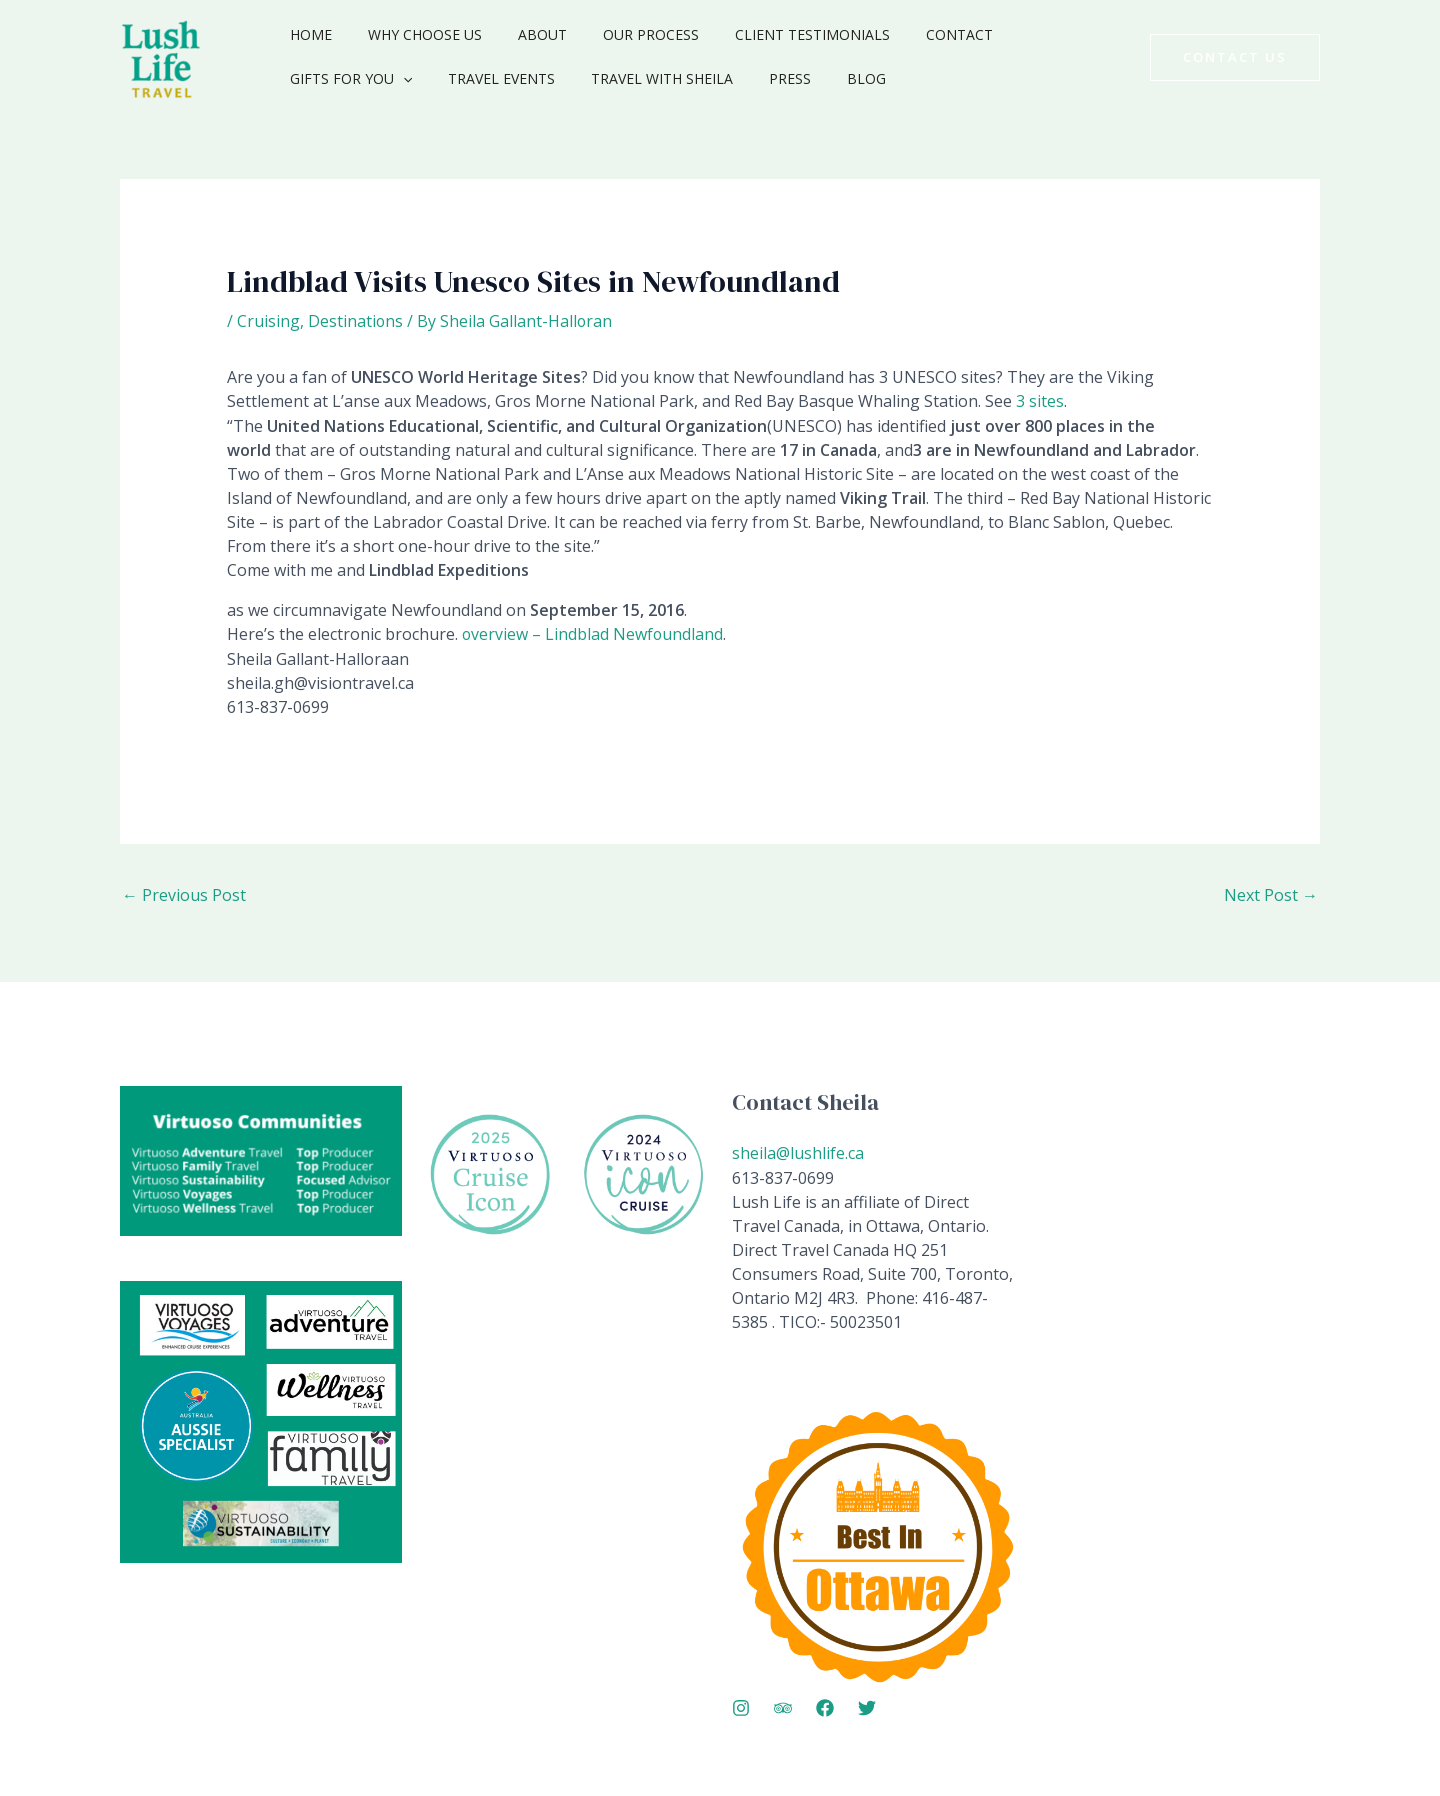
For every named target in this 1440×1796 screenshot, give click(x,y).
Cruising (268, 321)
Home (307, 34)
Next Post (1271, 894)
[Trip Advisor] (783, 1705)
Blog (680, 78)
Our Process (623, 34)
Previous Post (184, 894)
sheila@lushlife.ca (798, 1151)
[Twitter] (867, 1705)
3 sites (1040, 401)
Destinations (356, 321)
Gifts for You (1038, 35)
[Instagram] (741, 1705)
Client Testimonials (776, 34)
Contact (915, 34)
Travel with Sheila (492, 78)
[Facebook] (825, 1705)
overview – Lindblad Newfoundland (593, 633)
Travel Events (339, 78)
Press (612, 78)
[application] (1090, 35)
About (522, 34)
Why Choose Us (413, 34)
